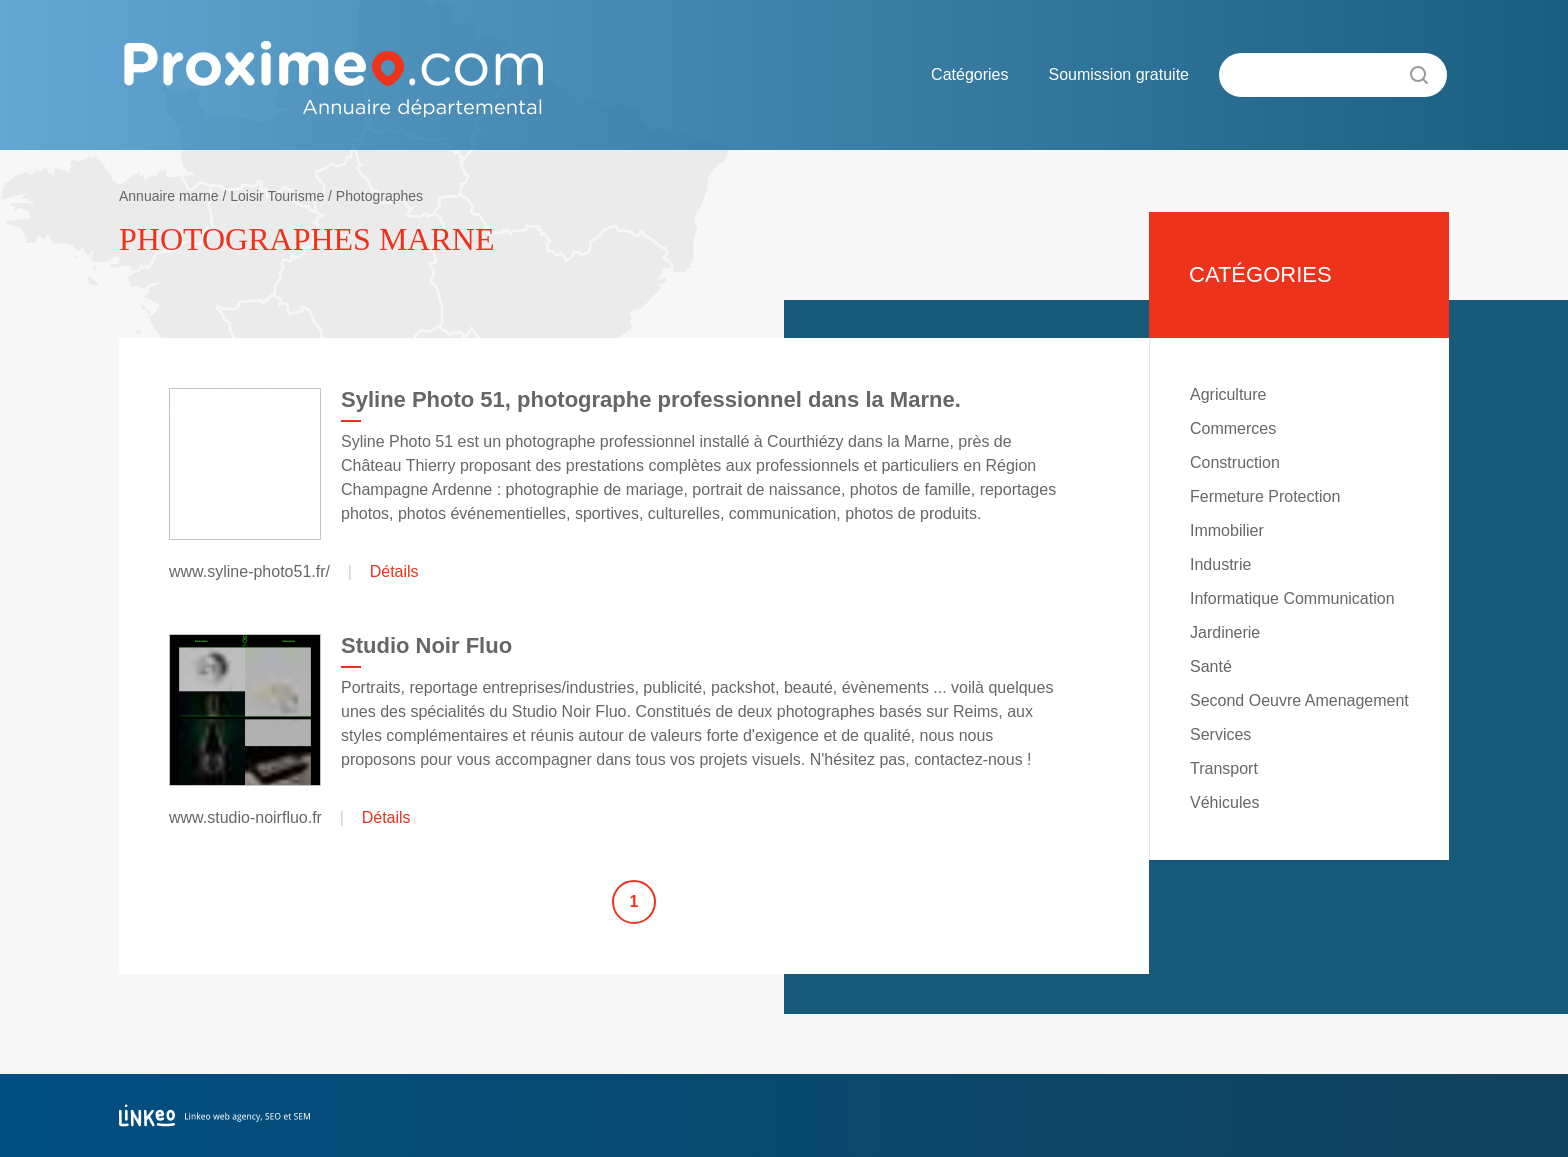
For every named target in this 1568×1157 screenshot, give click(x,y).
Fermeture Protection (1265, 496)
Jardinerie (1225, 632)
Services (1220, 734)
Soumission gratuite (1118, 74)
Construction (1235, 462)
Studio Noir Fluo (426, 645)
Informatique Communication (1292, 598)
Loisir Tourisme (277, 196)
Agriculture (1228, 394)
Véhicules (1224, 802)
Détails (394, 571)
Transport (1224, 768)
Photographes (379, 196)
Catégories (969, 74)
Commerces (1233, 428)
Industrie (1220, 564)
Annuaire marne (169, 196)
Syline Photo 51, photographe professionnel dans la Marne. (651, 399)
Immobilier (1227, 530)
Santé (1211, 666)
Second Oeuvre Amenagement (1299, 700)
